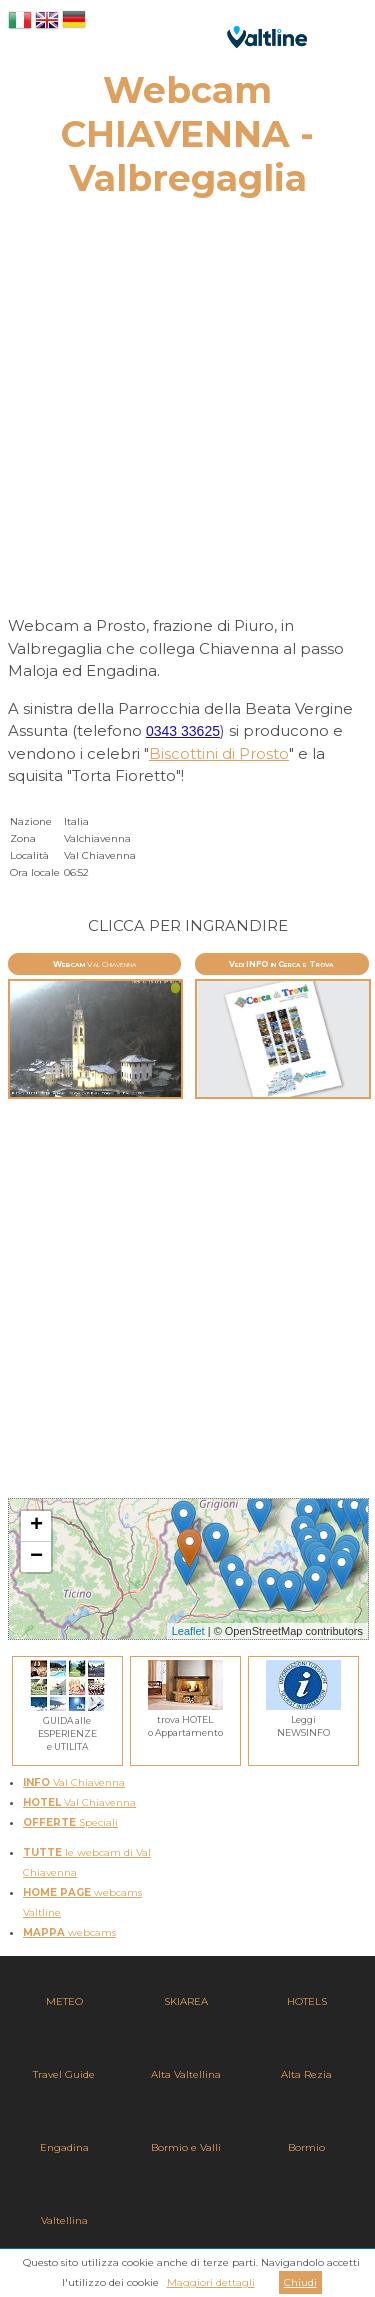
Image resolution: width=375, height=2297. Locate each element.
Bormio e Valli (186, 2147)
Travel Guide (64, 2074)
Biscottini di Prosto (219, 753)
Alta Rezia (306, 2074)
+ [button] (36, 1526)
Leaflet (188, 1631)
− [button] (36, 1557)
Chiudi (300, 2282)
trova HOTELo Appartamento (185, 1719)
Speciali (70, 1822)
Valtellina (64, 2220)
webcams (69, 1932)
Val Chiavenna (74, 1782)
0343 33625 (183, 731)
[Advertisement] (187, 412)
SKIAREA (186, 2001)
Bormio (306, 2147)
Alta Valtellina (186, 2074)
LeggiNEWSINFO (303, 1719)
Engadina (64, 2147)
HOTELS (307, 2001)
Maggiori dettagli (211, 2282)
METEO (64, 2001)
